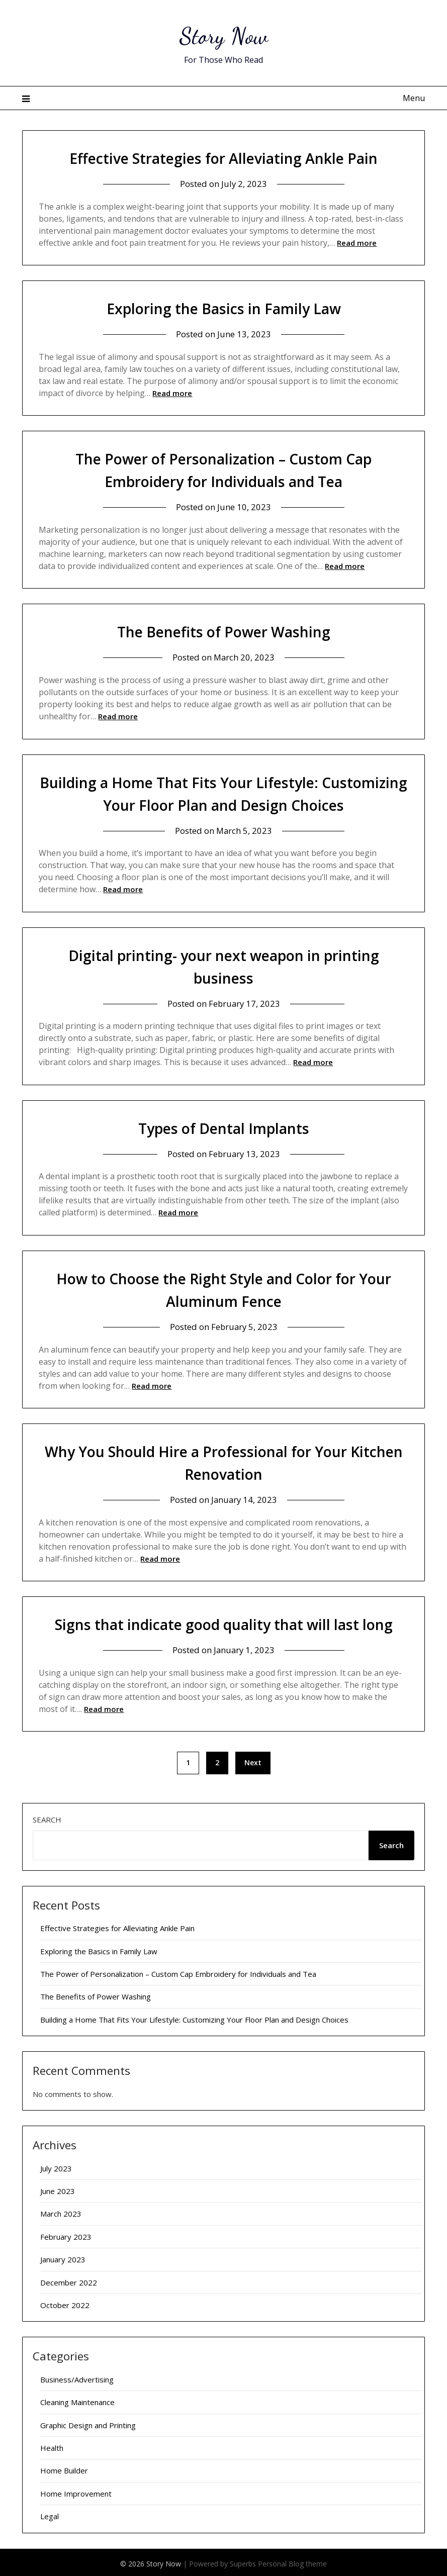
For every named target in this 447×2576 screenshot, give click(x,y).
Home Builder (64, 2468)
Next (252, 1760)
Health (51, 2445)
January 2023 (62, 2257)
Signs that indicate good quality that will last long (223, 1622)
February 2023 (66, 2234)
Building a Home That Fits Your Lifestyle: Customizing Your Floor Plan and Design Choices (194, 2017)
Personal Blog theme (292, 2561)
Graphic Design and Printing (88, 2423)
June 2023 (57, 2188)
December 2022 (68, 2280)
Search (47, 1817)
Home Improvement (76, 2491)
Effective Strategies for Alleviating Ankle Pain (223, 158)
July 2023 (56, 2166)
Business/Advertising (77, 2377)
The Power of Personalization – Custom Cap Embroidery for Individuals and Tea (178, 1971)
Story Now (223, 35)
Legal (49, 2514)
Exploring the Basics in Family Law (223, 308)
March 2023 (60, 2211)
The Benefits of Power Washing (223, 631)
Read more (357, 243)
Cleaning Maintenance (77, 2400)
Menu (414, 98)
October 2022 (65, 2303)
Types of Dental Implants (223, 1126)
